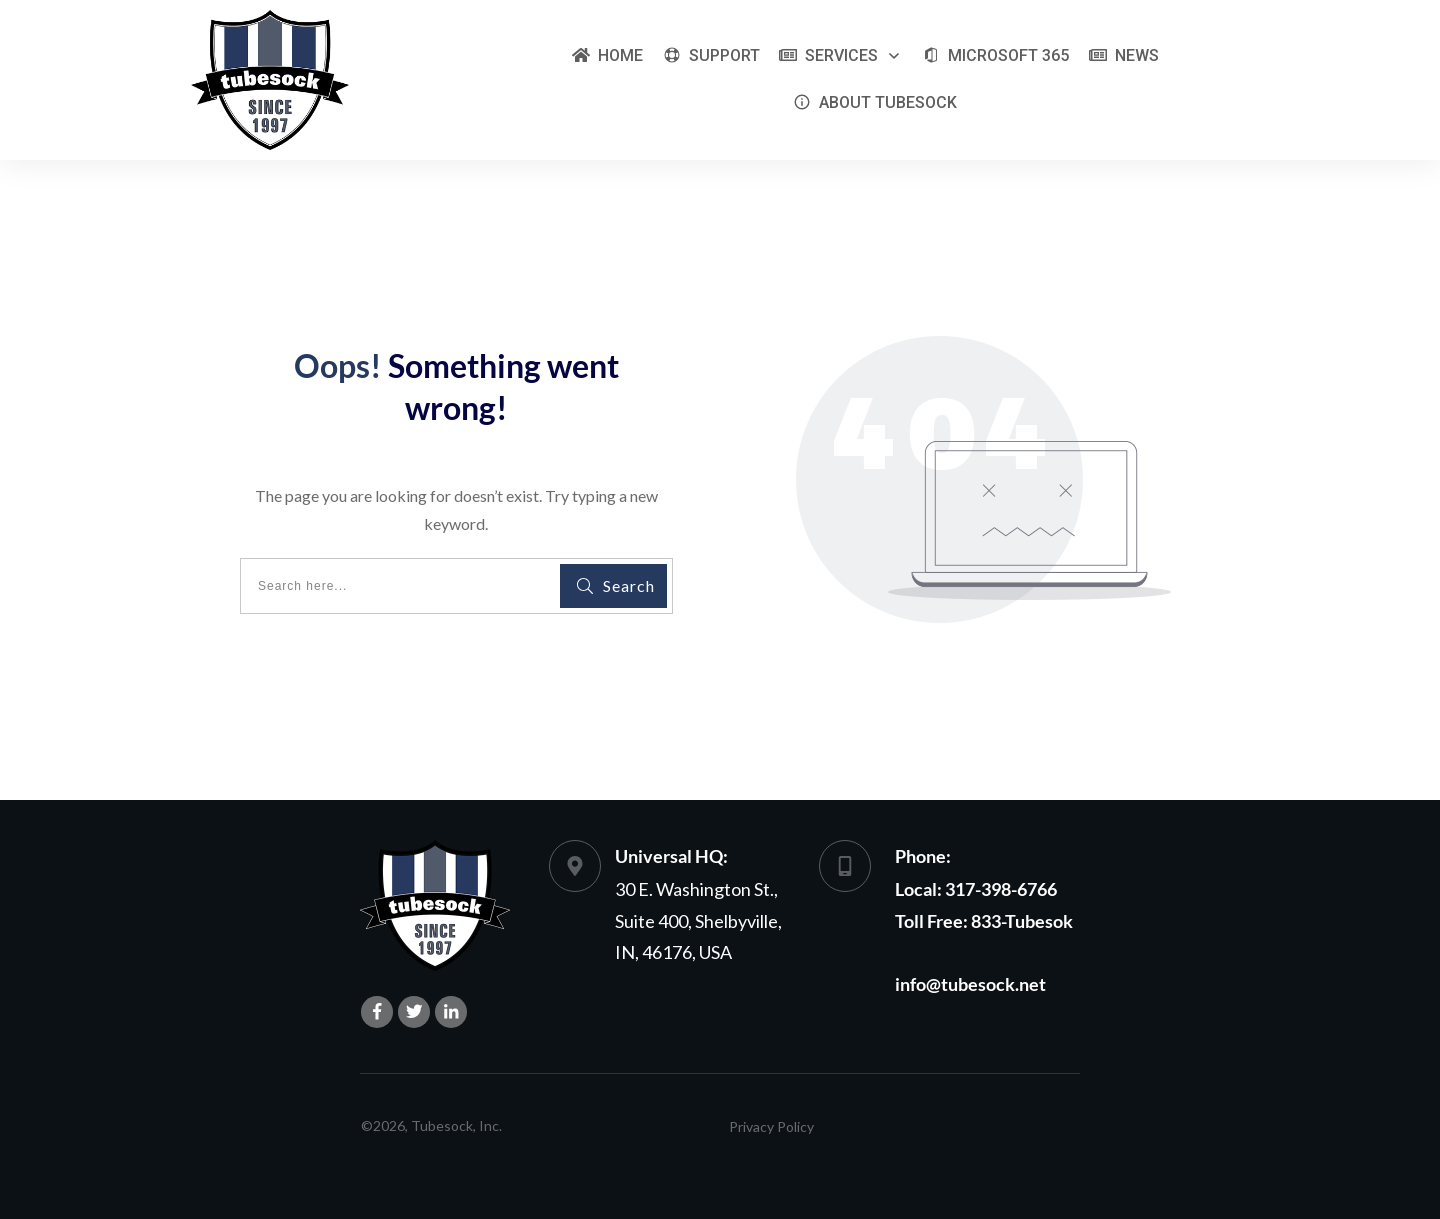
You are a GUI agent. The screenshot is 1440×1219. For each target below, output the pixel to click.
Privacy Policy (771, 1126)
